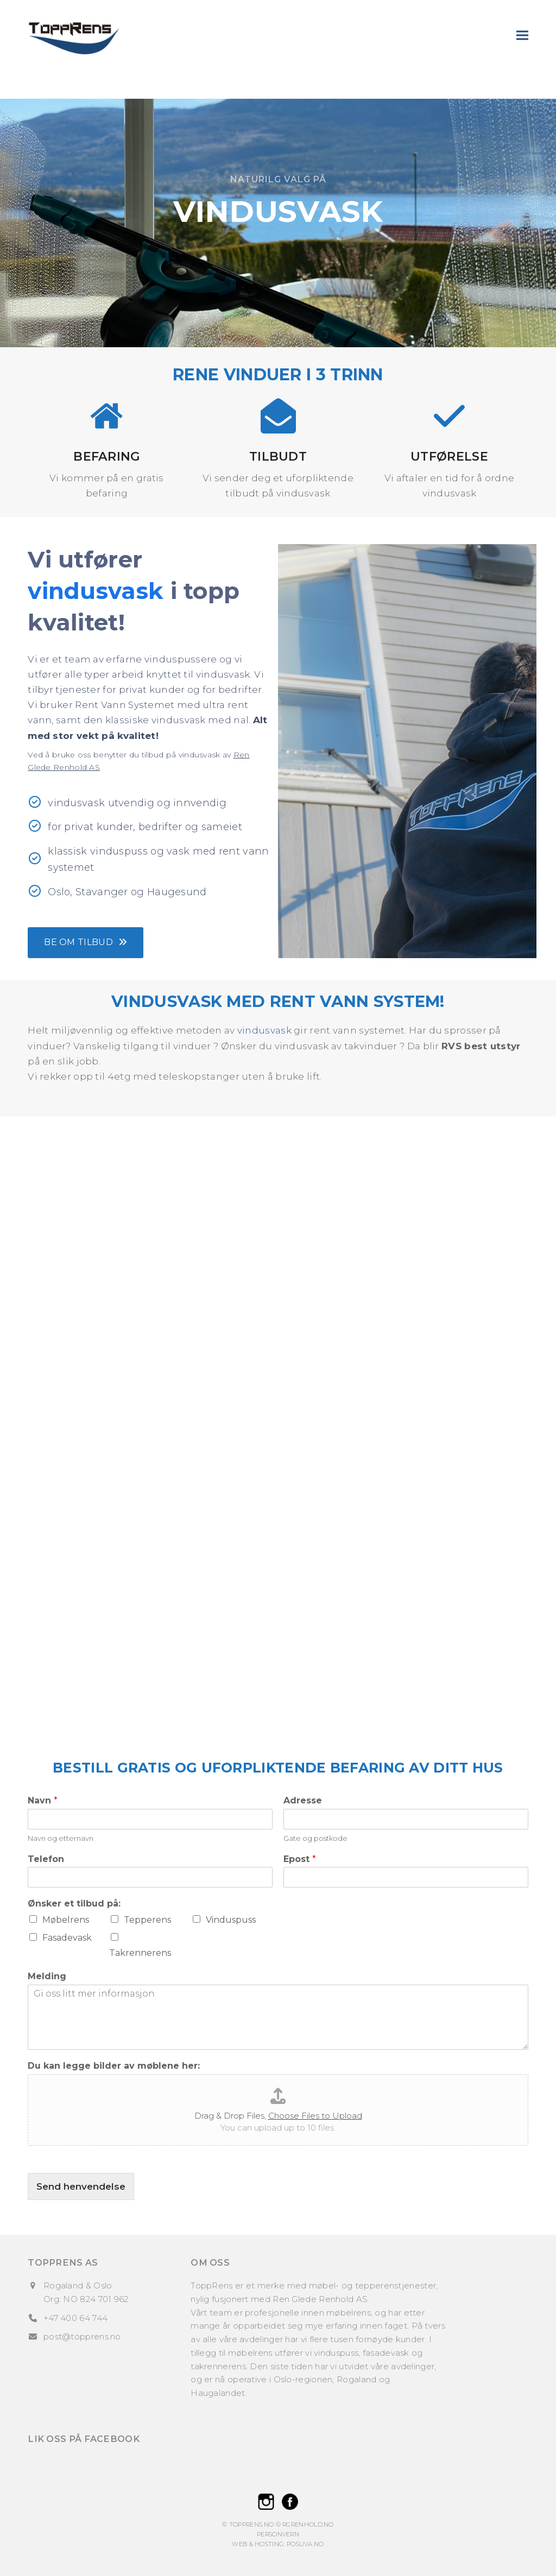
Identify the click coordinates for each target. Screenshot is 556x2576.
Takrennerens (140, 1953)
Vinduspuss (231, 1920)
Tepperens (147, 1920)
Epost (299, 1859)
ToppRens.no (251, 2524)
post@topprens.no (82, 2336)
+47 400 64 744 (75, 2318)
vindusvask (264, 1030)
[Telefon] (150, 1877)
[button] (522, 35)
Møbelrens (65, 1920)
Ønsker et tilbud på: (74, 1903)
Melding (47, 1976)
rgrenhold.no (308, 2524)
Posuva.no (305, 2544)
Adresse (302, 1800)
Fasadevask (67, 1938)
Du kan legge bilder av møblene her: (114, 2066)
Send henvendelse (80, 2186)
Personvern (278, 2534)
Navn (43, 1800)
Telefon (46, 1859)
